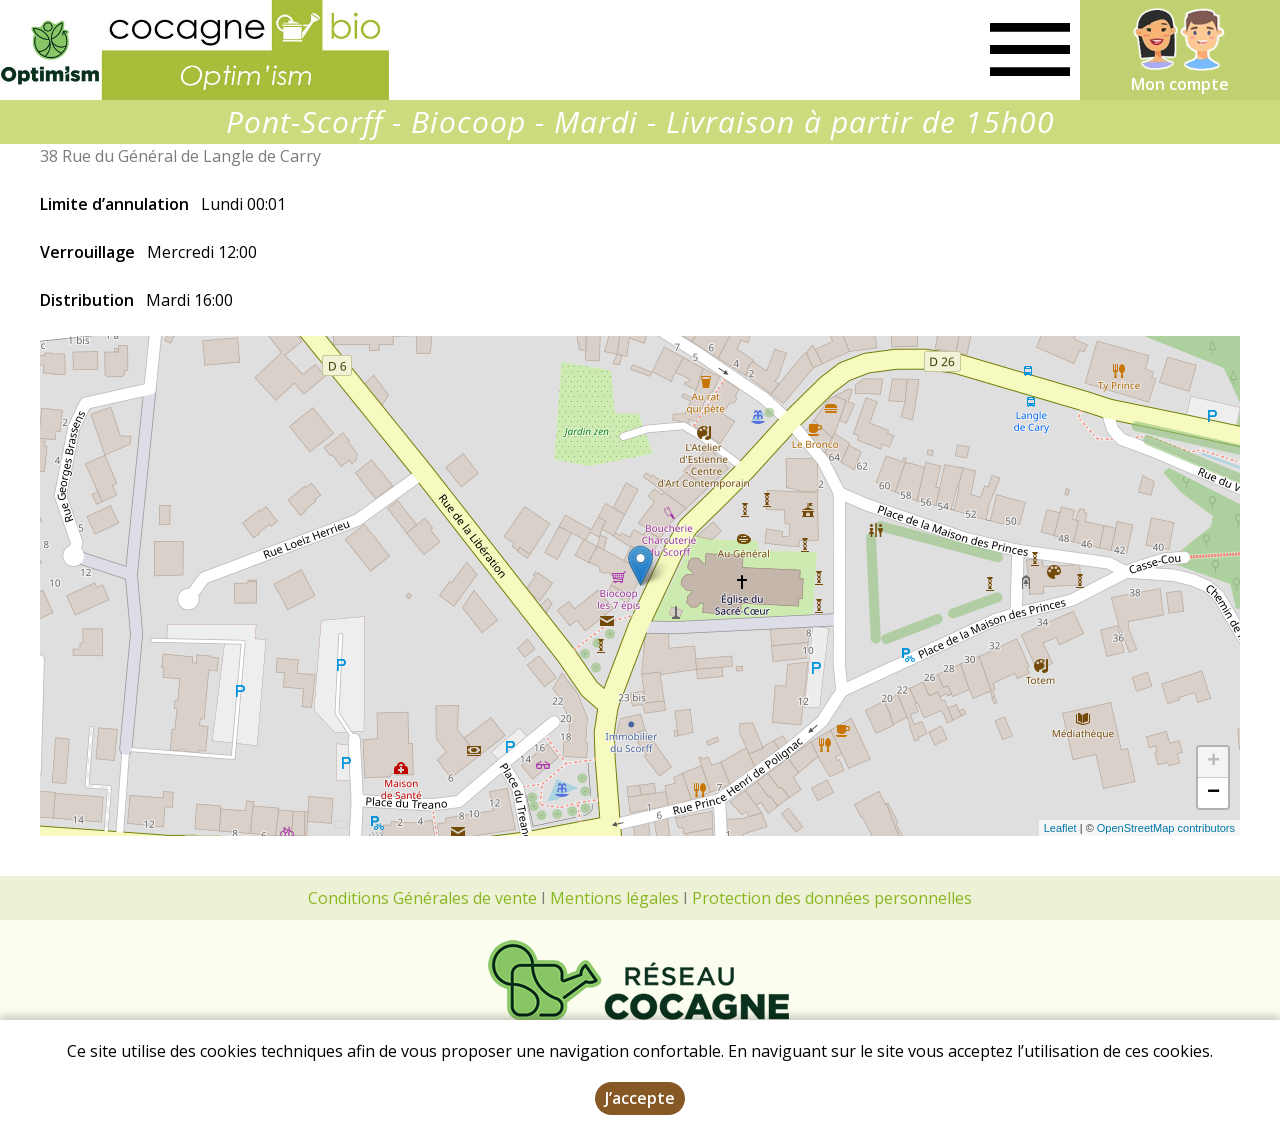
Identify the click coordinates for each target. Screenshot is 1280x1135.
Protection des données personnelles (832, 898)
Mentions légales (614, 898)
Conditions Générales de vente (422, 898)
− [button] (1213, 793)
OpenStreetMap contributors (1166, 828)
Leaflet (1060, 828)
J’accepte (640, 1098)
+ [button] (1213, 762)
